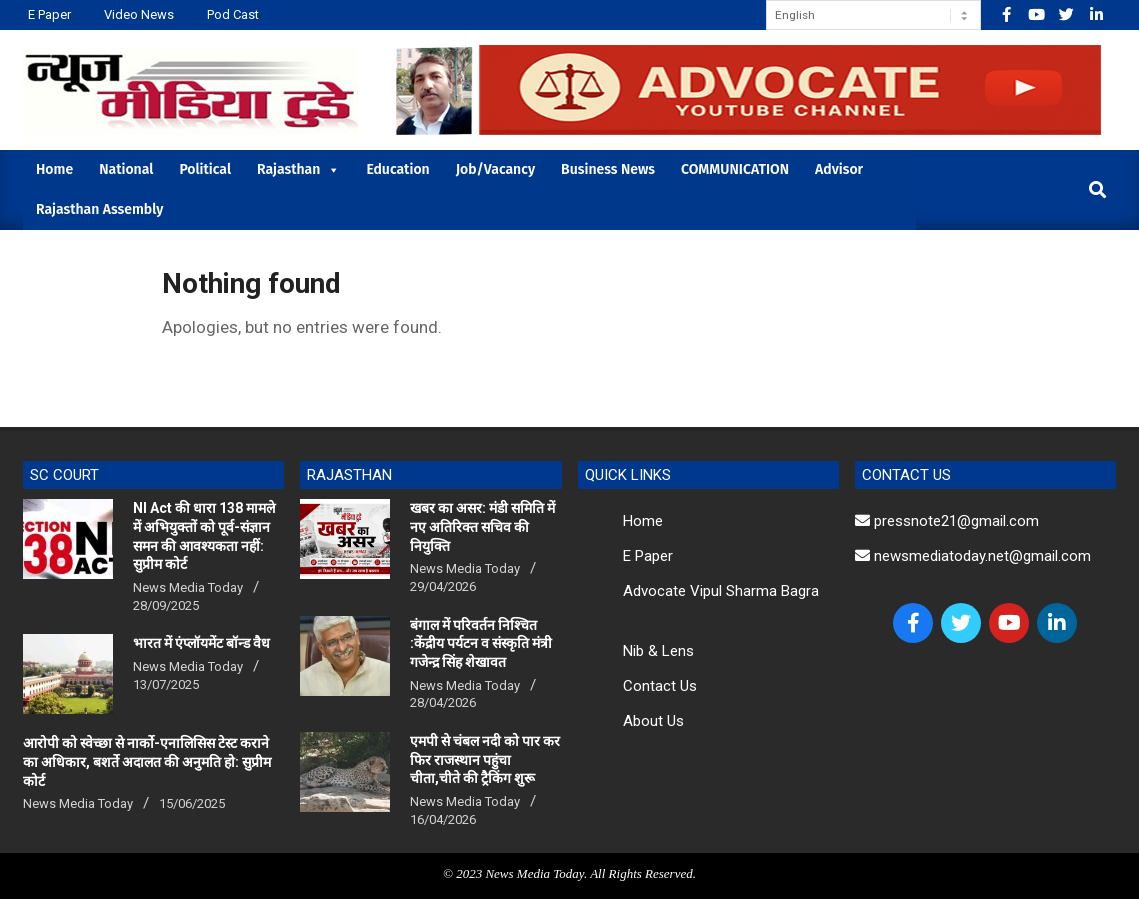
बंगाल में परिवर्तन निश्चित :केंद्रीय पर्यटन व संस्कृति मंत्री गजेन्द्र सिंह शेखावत (481, 643)
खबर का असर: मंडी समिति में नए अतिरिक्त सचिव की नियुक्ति (482, 526)
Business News (608, 169)
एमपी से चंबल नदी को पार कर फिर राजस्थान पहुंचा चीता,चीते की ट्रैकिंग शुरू (485, 759)
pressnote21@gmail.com (947, 521)
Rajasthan (298, 169)
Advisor (839, 169)
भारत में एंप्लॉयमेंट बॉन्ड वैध (201, 643)
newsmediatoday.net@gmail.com (973, 556)
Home (54, 169)
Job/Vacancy (495, 169)
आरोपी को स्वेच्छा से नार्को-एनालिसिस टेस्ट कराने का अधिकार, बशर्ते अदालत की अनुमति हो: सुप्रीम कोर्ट (147, 761)
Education (397, 169)
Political (205, 169)
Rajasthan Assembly (99, 209)
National (126, 169)
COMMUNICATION (735, 169)
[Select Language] (873, 15)
